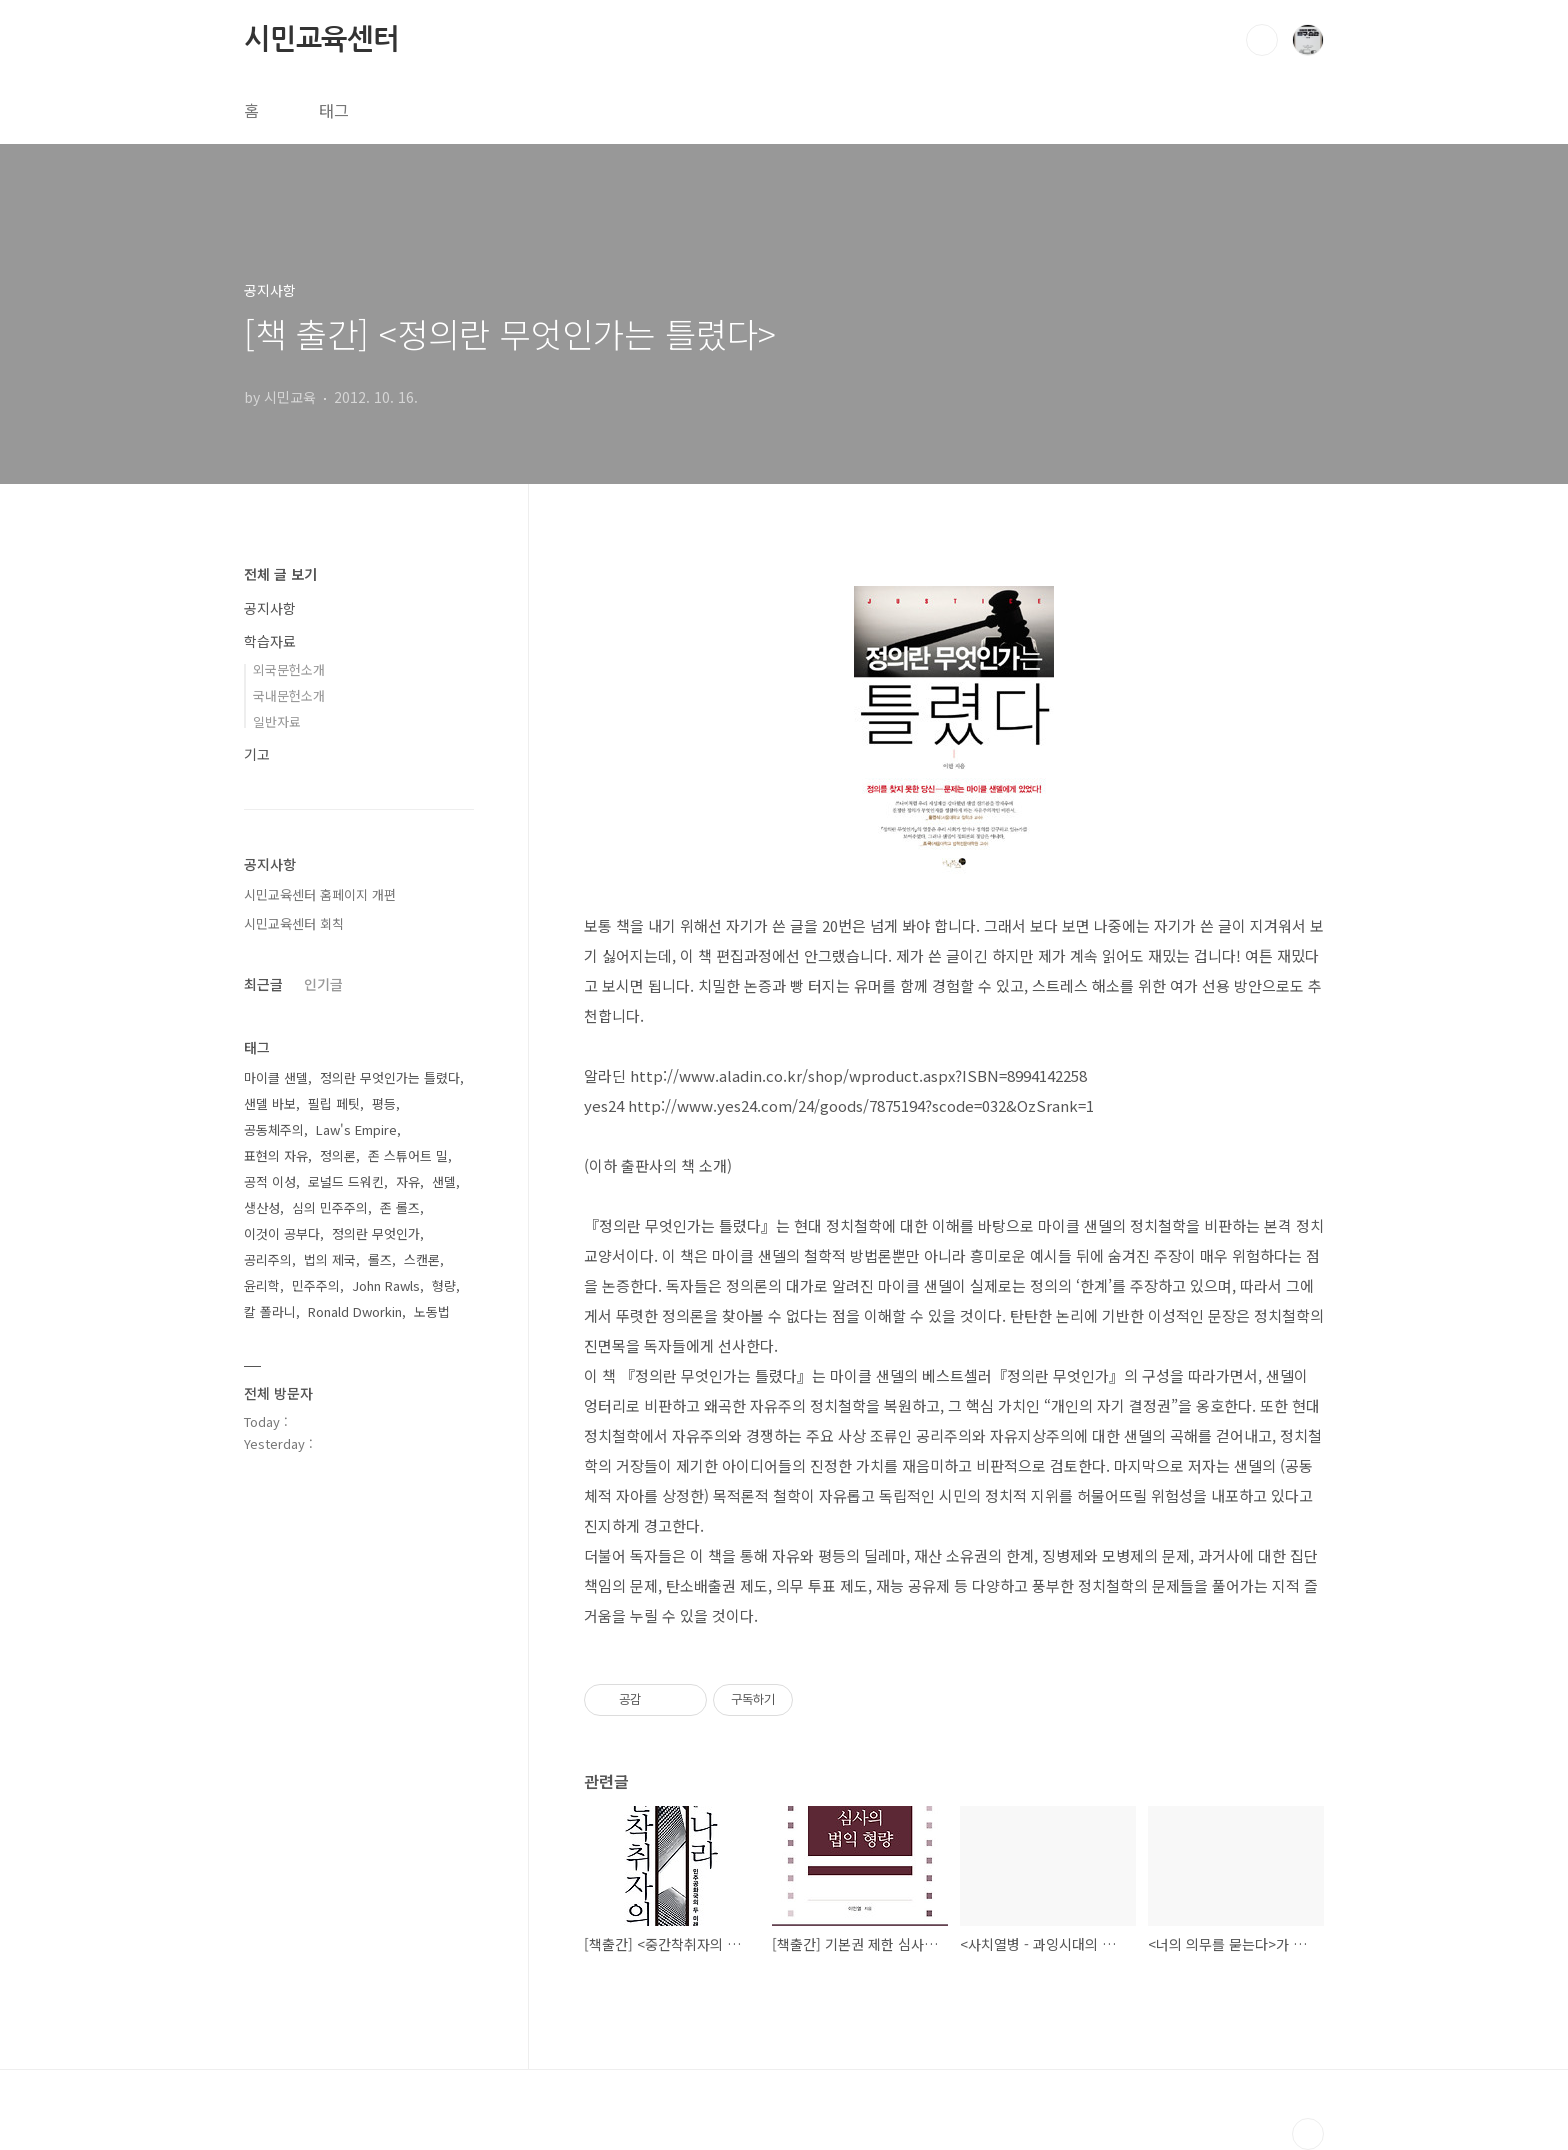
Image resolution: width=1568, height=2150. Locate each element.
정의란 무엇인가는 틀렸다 (390, 1077)
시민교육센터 (321, 39)
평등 (384, 1103)
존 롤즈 (400, 1207)
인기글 (323, 984)
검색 (1262, 40)
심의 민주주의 (330, 1207)
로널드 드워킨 (346, 1181)
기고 (257, 754)
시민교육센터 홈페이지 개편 (320, 894)
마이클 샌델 (276, 1077)
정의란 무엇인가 (376, 1233)
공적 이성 (270, 1181)
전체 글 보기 (280, 574)
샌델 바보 (270, 1103)
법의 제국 (330, 1259)
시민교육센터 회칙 (294, 923)
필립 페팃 (334, 1103)
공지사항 (270, 608)
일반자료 (277, 721)
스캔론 (422, 1259)
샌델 (444, 1181)
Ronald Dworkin (355, 1311)
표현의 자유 (276, 1155)
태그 (334, 110)
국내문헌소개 (289, 695)
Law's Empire (356, 1129)
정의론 (338, 1155)
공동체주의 (274, 1129)
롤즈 (380, 1259)
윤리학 (262, 1285)
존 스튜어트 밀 (408, 1155)
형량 (444, 1285)
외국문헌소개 (289, 669)
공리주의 (268, 1259)
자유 (408, 1181)
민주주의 (316, 1285)
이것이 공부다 (282, 1233)
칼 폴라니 (270, 1311)
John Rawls (386, 1285)
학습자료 (270, 641)
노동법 (432, 1311)
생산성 (262, 1207)
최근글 (263, 984)
